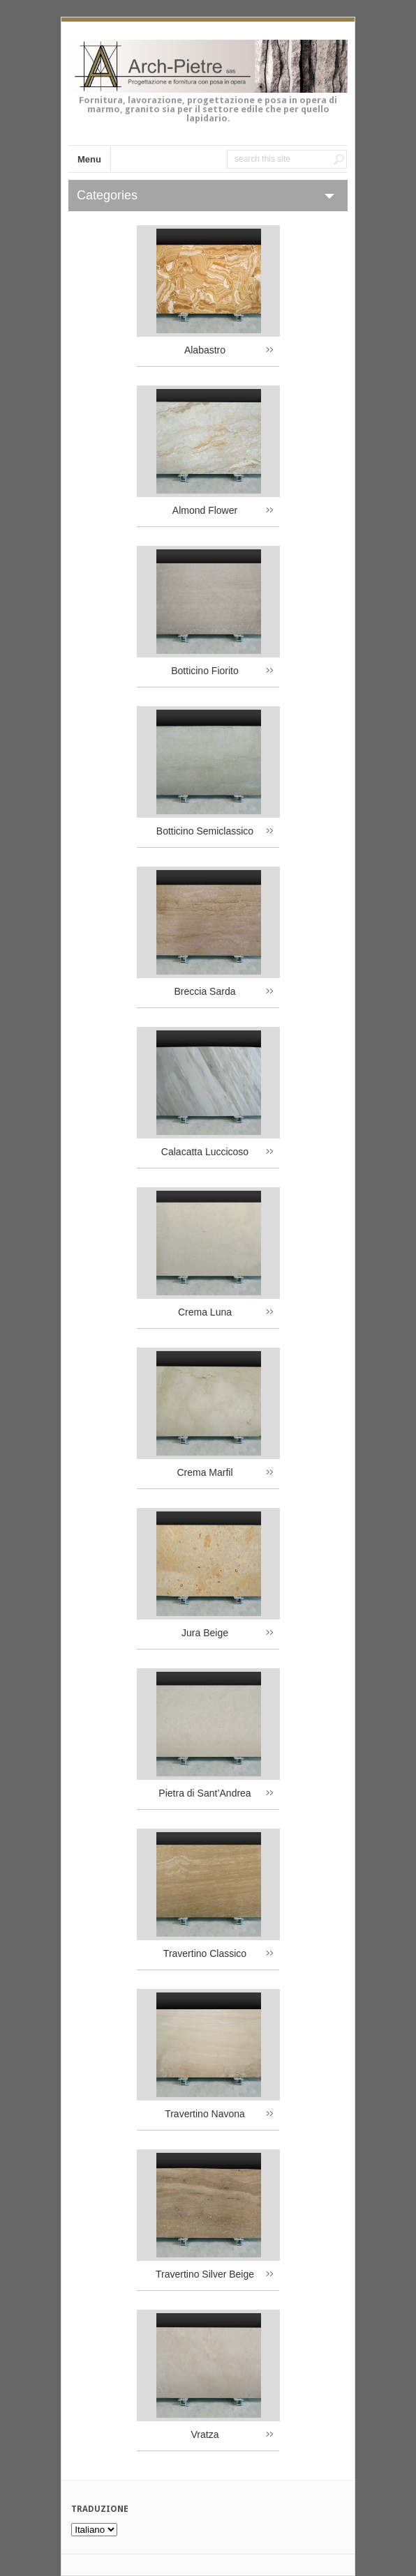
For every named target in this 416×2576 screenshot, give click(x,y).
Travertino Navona (205, 2113)
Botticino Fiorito (204, 670)
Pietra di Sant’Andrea (204, 1793)
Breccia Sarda (205, 991)
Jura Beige (204, 1632)
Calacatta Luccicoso (204, 1151)
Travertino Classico (204, 1953)
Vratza (205, 2434)
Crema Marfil (204, 1472)
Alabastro (204, 350)
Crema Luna (205, 1312)
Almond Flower (204, 510)
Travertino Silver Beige (205, 2274)
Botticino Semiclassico (204, 831)
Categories (107, 195)
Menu (89, 159)
